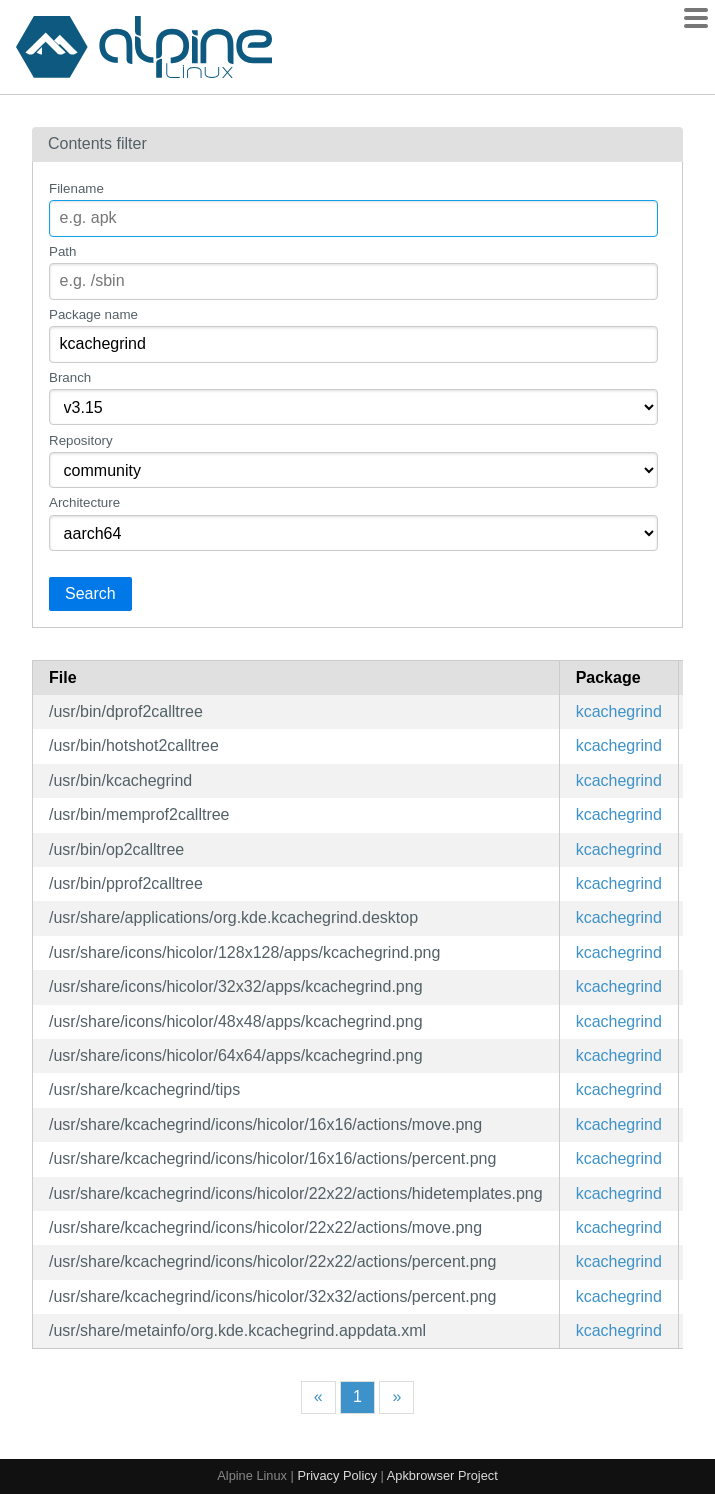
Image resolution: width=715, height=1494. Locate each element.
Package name (93, 314)
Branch (70, 377)
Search (90, 593)
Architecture (84, 502)
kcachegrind (619, 711)
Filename (76, 188)
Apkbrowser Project (442, 1475)
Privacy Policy (337, 1475)
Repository (81, 440)
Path (62, 251)
